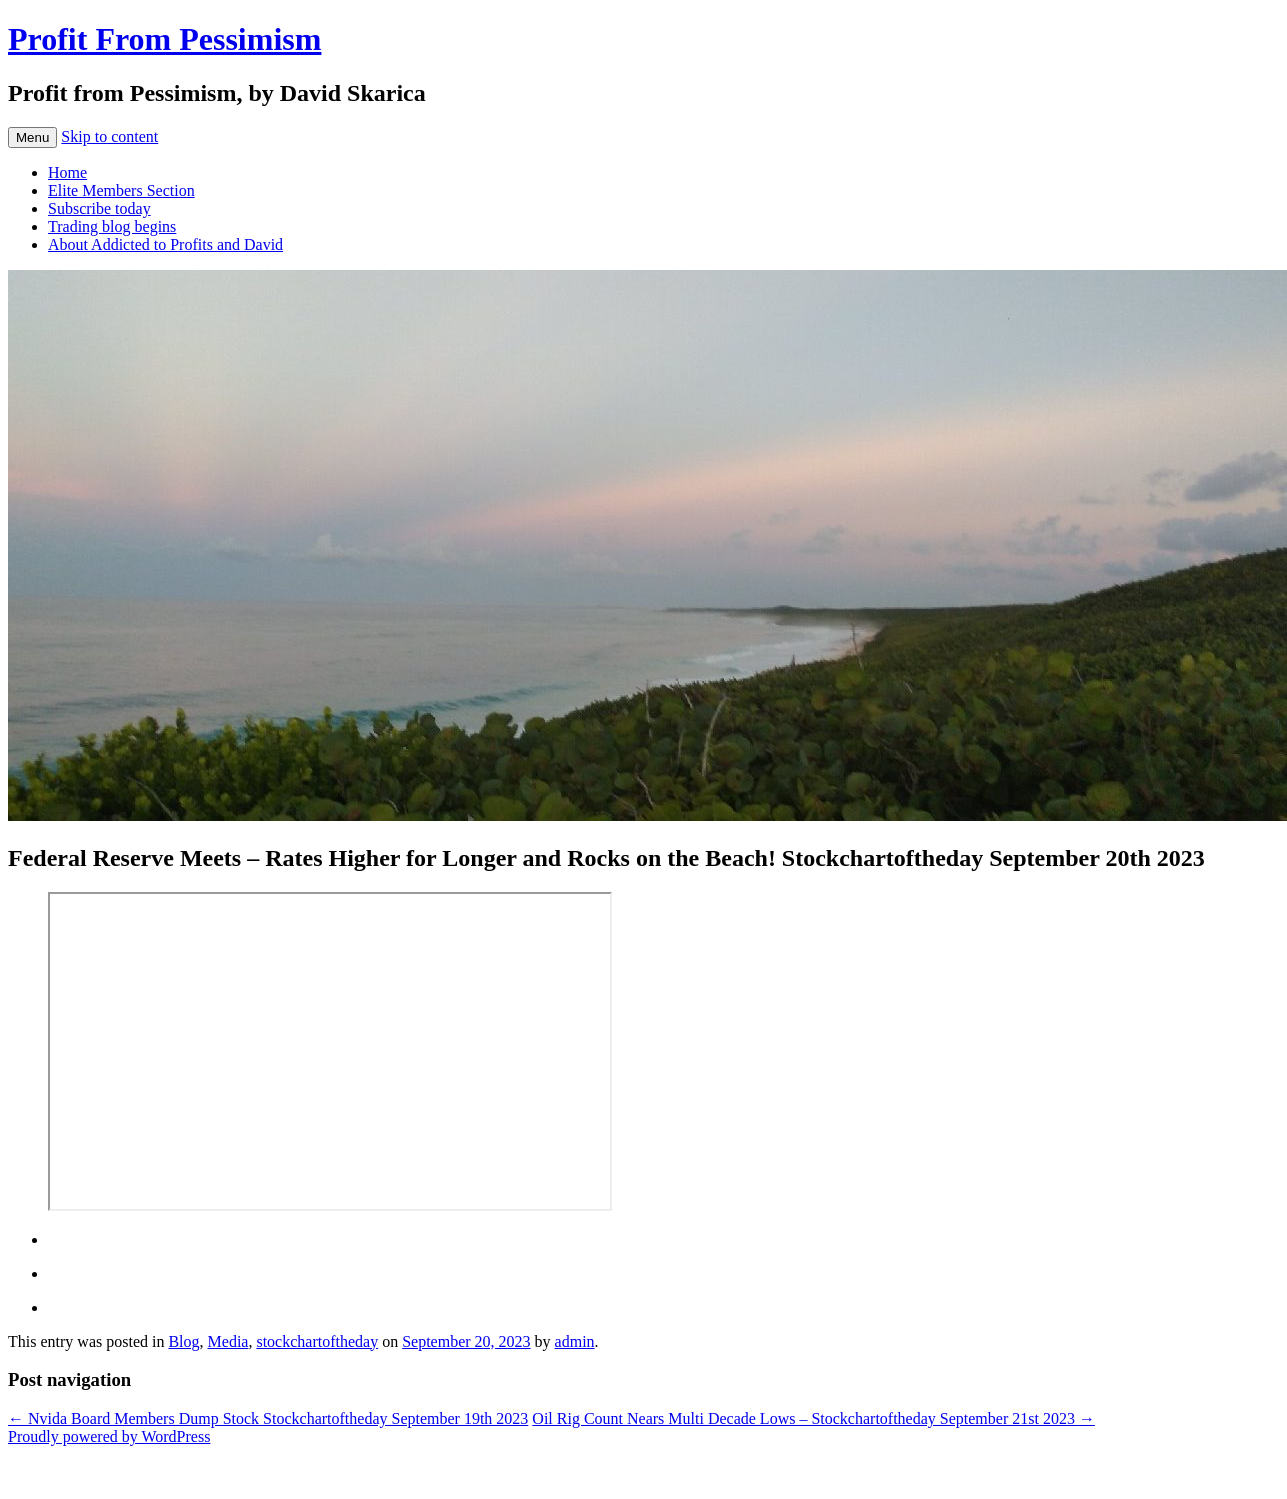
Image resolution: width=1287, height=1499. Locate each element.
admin (575, 1341)
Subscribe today (99, 208)
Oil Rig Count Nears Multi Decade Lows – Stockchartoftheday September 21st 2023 (813, 1418)
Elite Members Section (121, 190)
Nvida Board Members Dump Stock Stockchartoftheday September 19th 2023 (268, 1418)
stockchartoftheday (317, 1341)
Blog (183, 1341)
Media (228, 1341)
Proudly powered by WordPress (109, 1436)
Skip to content (109, 136)
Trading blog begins (112, 226)
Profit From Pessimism (164, 39)
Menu (32, 137)
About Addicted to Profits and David (165, 244)
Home (67, 172)
